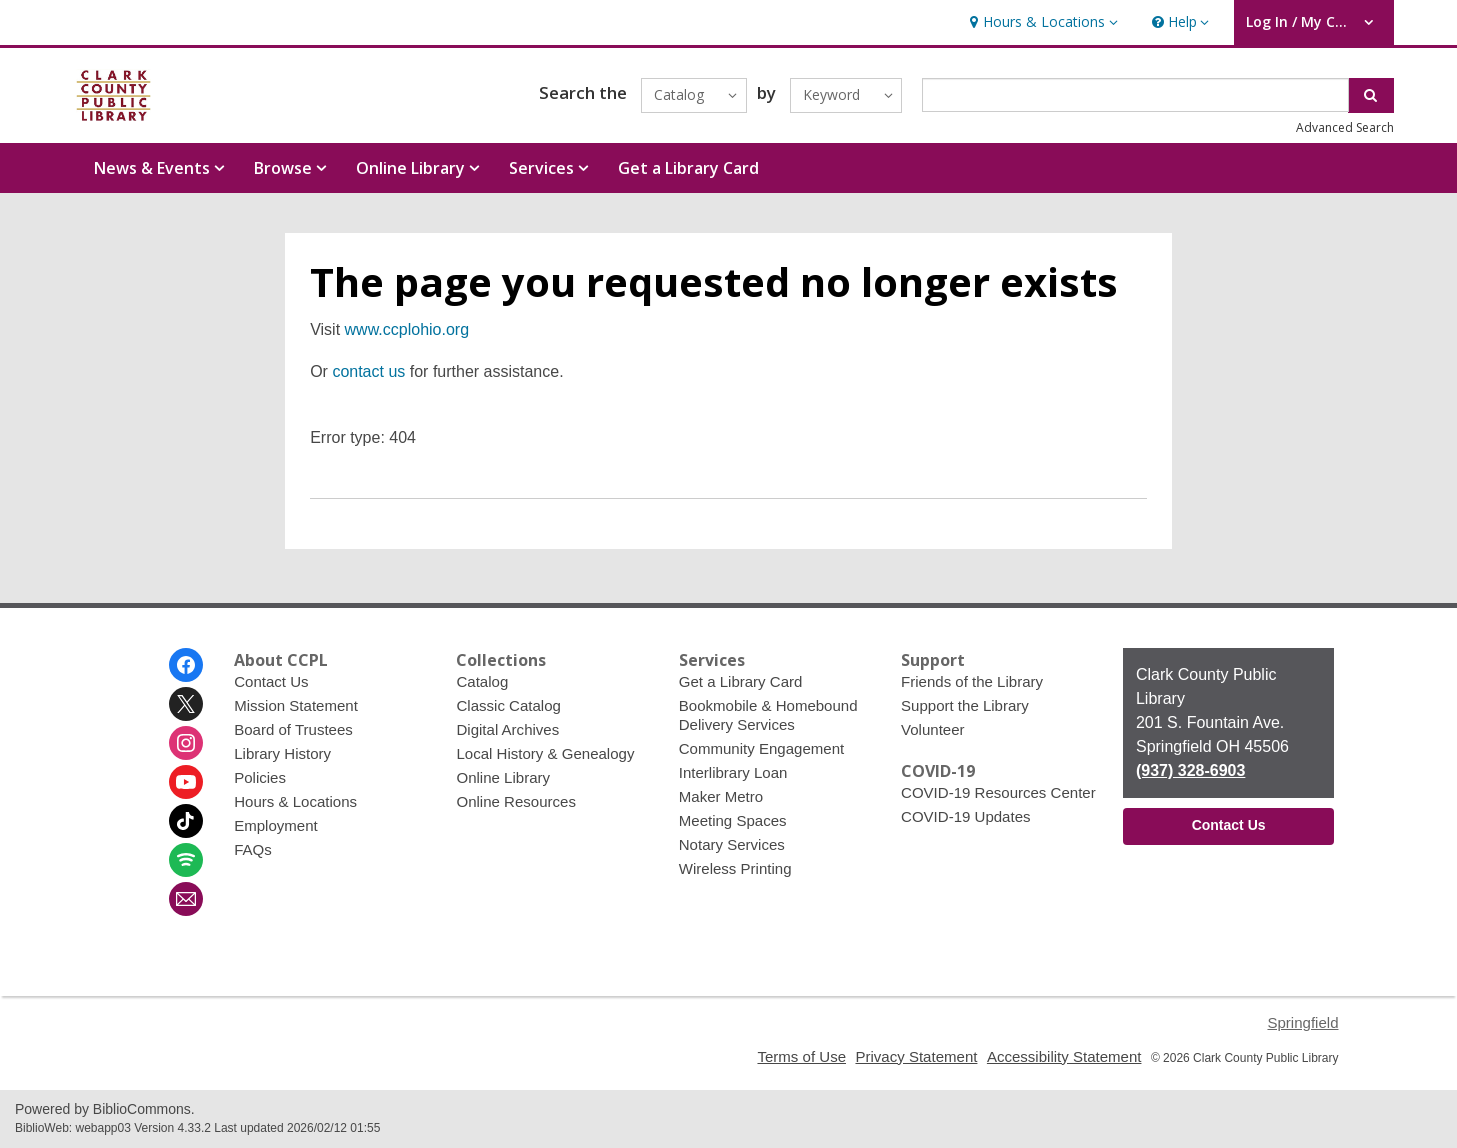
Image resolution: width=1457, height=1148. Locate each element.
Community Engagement (761, 748)
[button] (1041, 22)
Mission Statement (296, 705)
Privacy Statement (916, 1056)
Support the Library (965, 705)
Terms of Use (801, 1056)
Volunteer (933, 729)
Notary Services (732, 844)
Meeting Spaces (733, 820)
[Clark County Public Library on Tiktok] (186, 821)
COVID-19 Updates (966, 816)
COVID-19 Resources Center (998, 792)
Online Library (503, 777)
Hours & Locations (295, 801)
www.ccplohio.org (407, 329)
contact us (368, 371)
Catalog (482, 681)
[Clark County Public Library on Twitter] (186, 704)
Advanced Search (1345, 127)
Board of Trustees (293, 729)
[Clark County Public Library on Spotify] (186, 860)
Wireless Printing (735, 868)
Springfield (1302, 1022)
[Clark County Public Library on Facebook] (186, 665)
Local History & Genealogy (545, 753)
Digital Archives (507, 729)
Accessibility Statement (1064, 1056)
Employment (276, 825)
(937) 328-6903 (1190, 770)
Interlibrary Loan (733, 772)
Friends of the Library (972, 681)
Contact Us (271, 681)
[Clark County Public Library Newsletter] (186, 899)
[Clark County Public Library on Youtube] (186, 782)
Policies (260, 777)
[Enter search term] (1135, 95)
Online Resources (515, 801)
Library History (282, 753)
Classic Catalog (508, 705)
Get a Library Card (688, 168)
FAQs (253, 849)
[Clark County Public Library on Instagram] (186, 743)
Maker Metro (721, 796)
